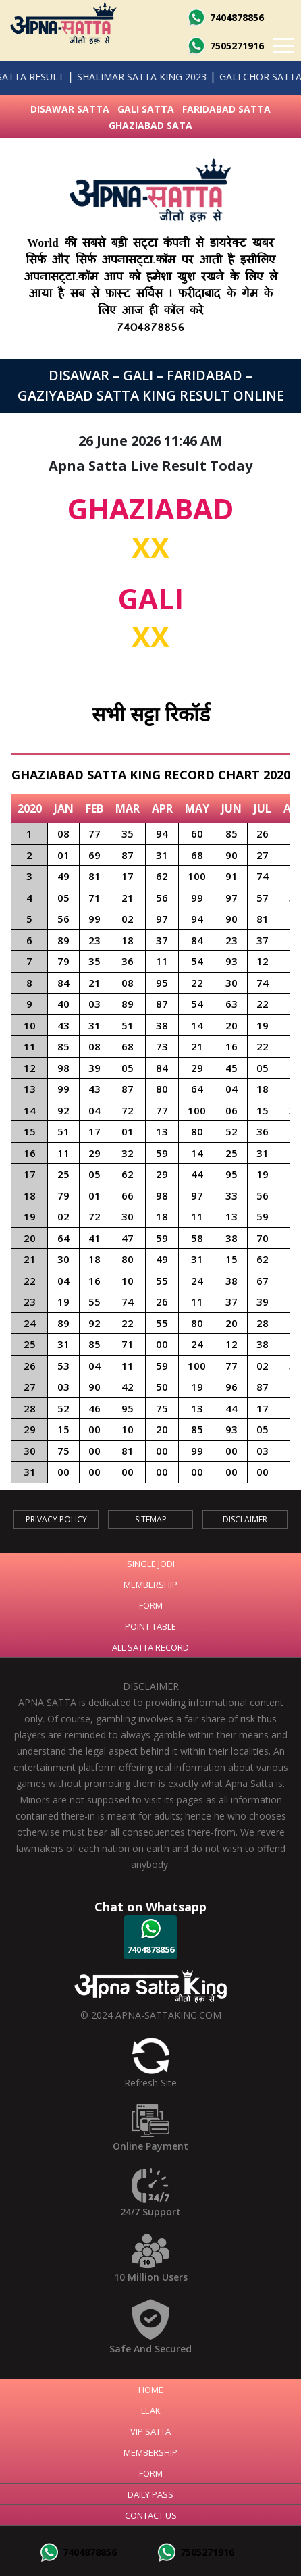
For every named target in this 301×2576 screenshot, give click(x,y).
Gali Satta (145, 109)
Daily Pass (150, 2494)
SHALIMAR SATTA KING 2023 (121, 76)
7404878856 (225, 17)
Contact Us (151, 2515)
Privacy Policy (56, 1519)
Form (151, 1605)
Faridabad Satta (226, 109)
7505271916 (225, 45)
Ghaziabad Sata (150, 125)
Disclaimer (245, 1519)
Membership (150, 1584)
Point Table (150, 1626)
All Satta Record (150, 1647)
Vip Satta (150, 2431)
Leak (151, 2410)
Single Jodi (151, 1563)
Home (150, 2390)
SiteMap (151, 1519)
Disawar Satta (69, 109)
